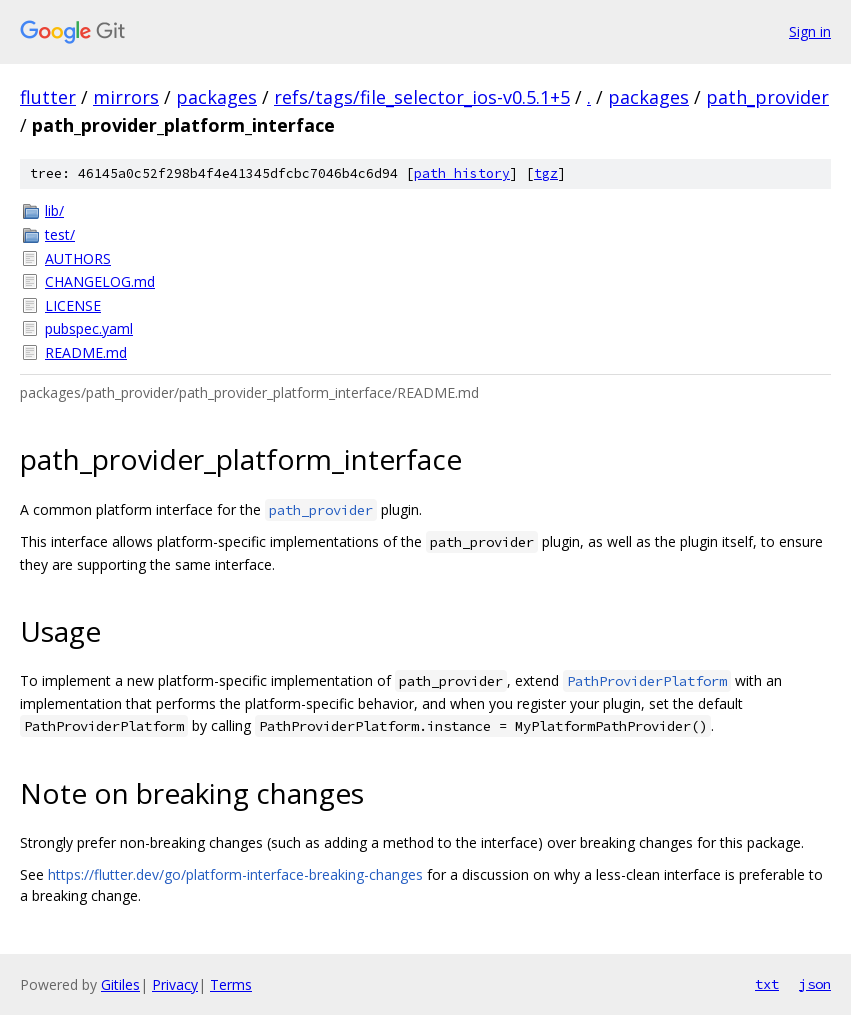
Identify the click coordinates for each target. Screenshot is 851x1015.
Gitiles (120, 984)
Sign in (810, 31)
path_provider (767, 97)
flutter (48, 97)
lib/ (54, 210)
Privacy (175, 984)
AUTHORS (78, 258)
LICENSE (73, 305)
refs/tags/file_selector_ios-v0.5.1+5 (422, 97)
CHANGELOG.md (100, 281)
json (815, 984)
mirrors (126, 97)
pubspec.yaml (89, 328)
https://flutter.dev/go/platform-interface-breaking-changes (235, 874)
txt (767, 984)
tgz (546, 173)
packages (216, 97)
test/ (60, 234)
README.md (86, 352)
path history (462, 173)
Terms (231, 984)
